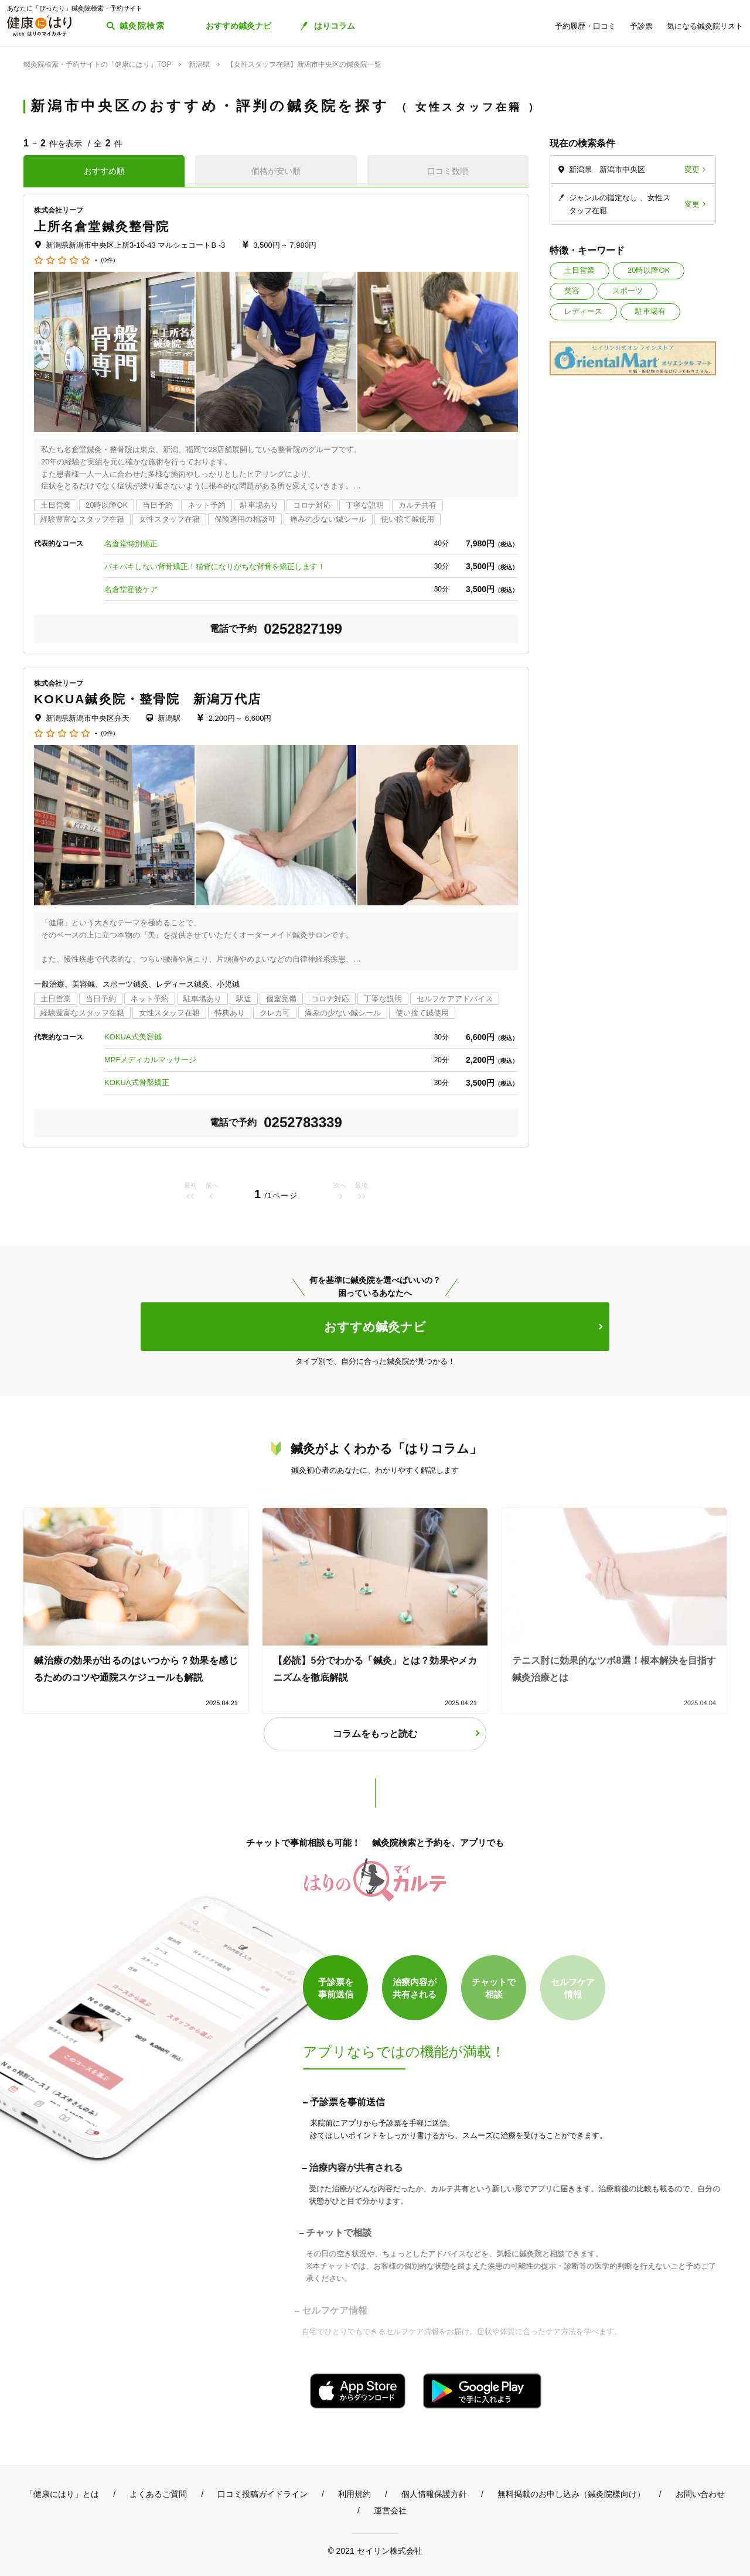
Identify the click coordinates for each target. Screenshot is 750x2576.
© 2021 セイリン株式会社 (375, 2550)
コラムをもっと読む (375, 1734)
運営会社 (390, 2510)
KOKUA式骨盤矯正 (136, 1082)
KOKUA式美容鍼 (133, 1037)
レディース (583, 311)
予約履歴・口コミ (585, 26)
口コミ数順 (447, 171)
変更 (692, 169)
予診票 (641, 26)
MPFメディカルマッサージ (150, 1059)
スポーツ (627, 290)
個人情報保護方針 (434, 2494)
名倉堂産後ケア (131, 589)
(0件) (108, 260)
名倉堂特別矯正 (131, 544)
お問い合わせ (700, 2494)
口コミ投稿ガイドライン (262, 2494)
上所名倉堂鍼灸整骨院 (101, 226)
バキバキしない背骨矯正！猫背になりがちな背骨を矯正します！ (214, 566)
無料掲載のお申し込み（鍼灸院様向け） (571, 2494)
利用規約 (354, 2494)
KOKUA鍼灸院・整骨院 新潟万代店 (147, 699)
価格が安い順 (276, 171)
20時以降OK (649, 270)
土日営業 (579, 270)
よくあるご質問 (158, 2494)
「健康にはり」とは (62, 2494)
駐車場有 (650, 311)
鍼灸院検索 (142, 25)
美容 (571, 290)
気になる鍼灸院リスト (705, 26)
